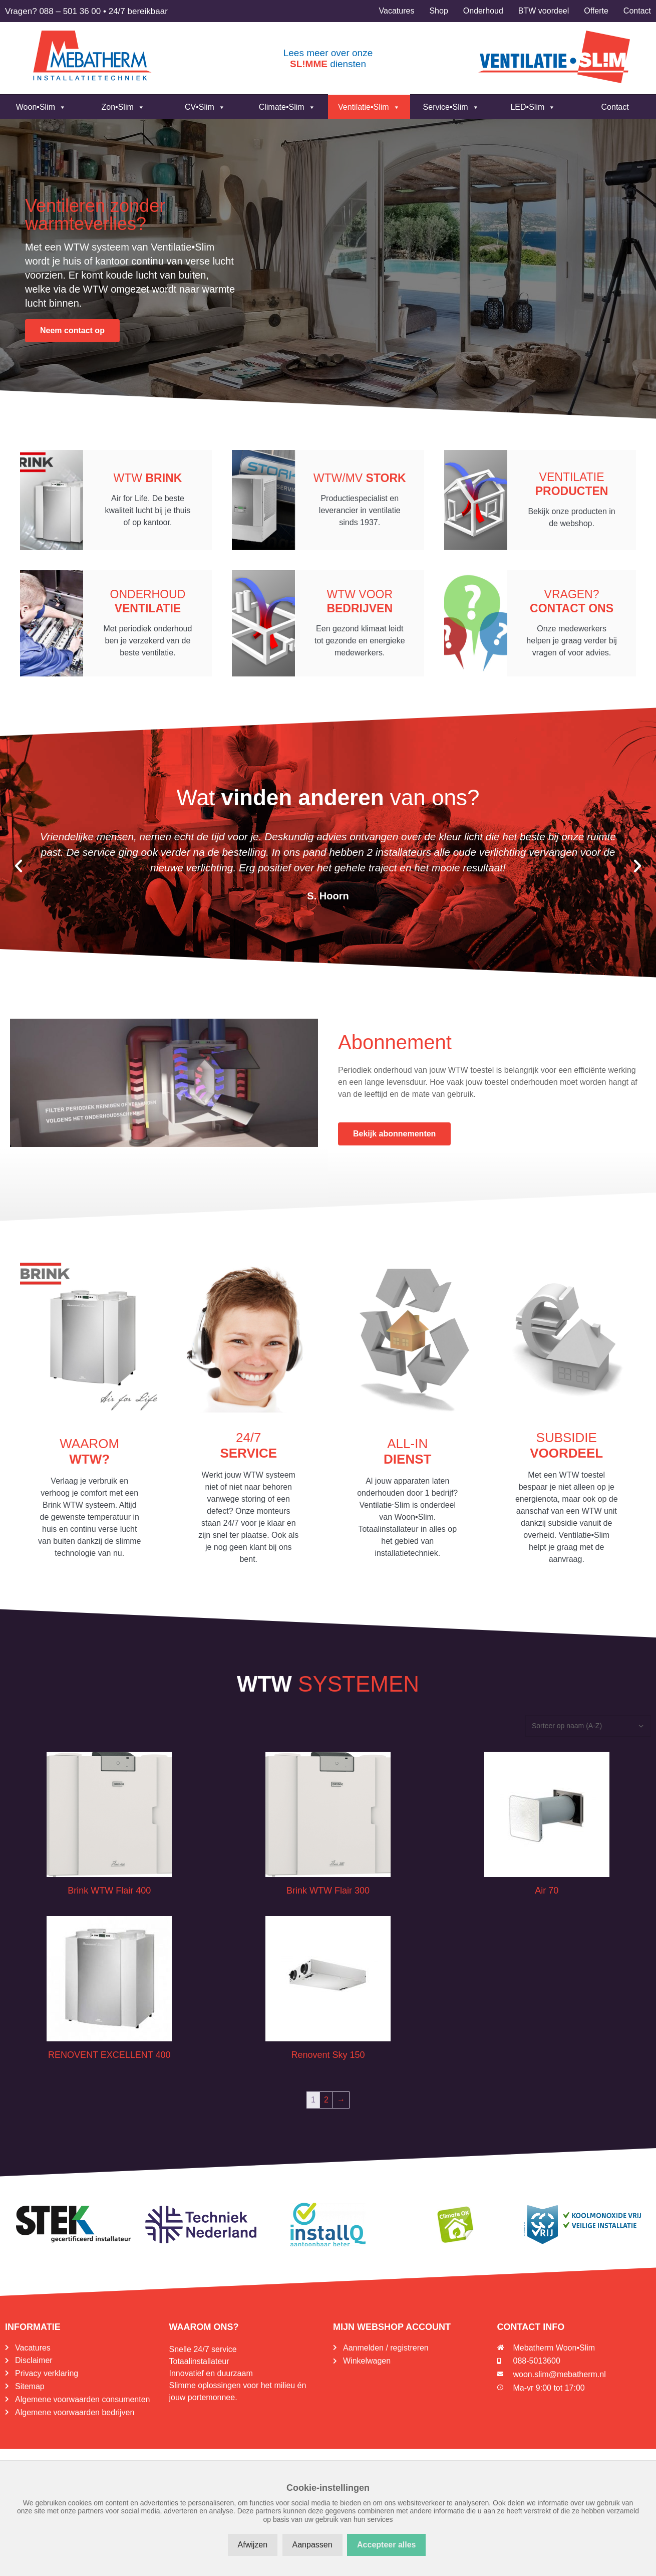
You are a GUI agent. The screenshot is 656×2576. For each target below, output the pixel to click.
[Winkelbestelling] (588, 1732)
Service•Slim (451, 107)
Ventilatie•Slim (369, 107)
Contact (615, 107)
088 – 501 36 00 (70, 11)
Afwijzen (253, 2544)
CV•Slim (205, 107)
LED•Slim (532, 107)
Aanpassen (312, 2544)
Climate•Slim (287, 107)
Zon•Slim (122, 107)
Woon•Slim (41, 107)
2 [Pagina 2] (326, 2105)
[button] (18, 872)
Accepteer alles (386, 2544)
